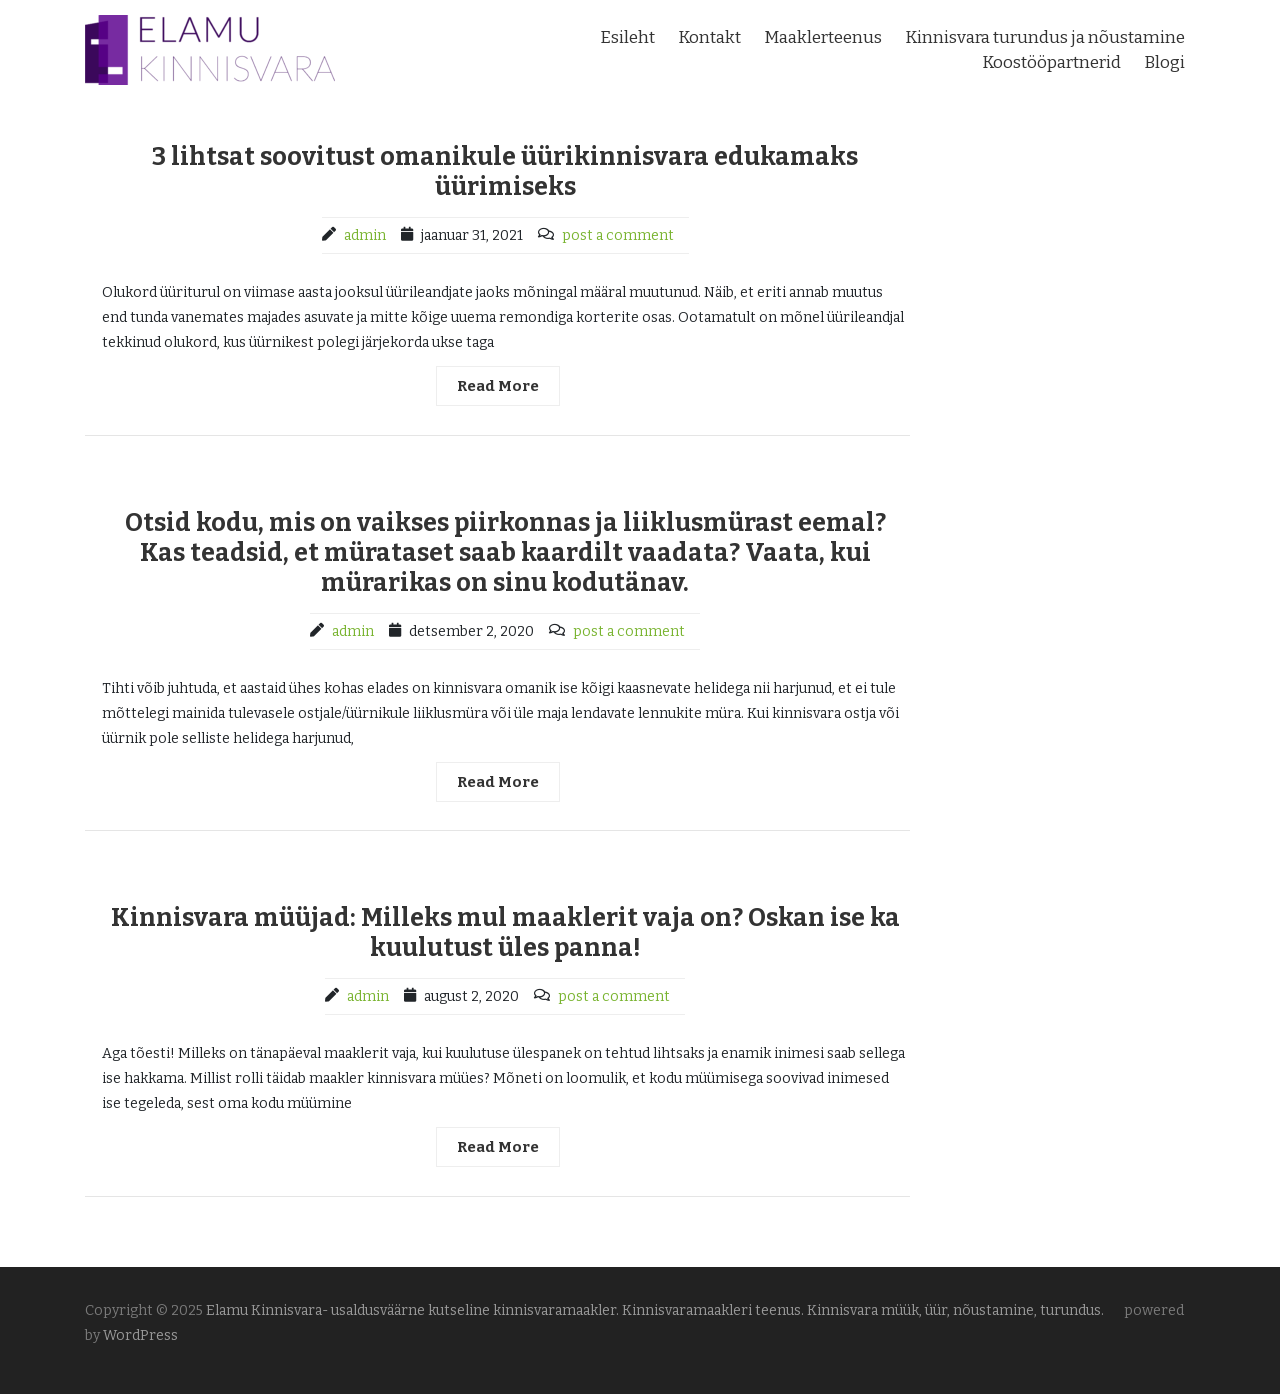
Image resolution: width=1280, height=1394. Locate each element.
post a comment (618, 235)
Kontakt (709, 37)
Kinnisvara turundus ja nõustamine (1045, 37)
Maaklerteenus (823, 37)
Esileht (627, 37)
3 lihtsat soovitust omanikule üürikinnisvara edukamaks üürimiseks (505, 172)
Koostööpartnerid (1051, 62)
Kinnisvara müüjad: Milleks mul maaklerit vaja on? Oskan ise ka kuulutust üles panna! (505, 933)
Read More (498, 386)
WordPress (140, 1335)
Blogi (1164, 62)
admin (365, 235)
